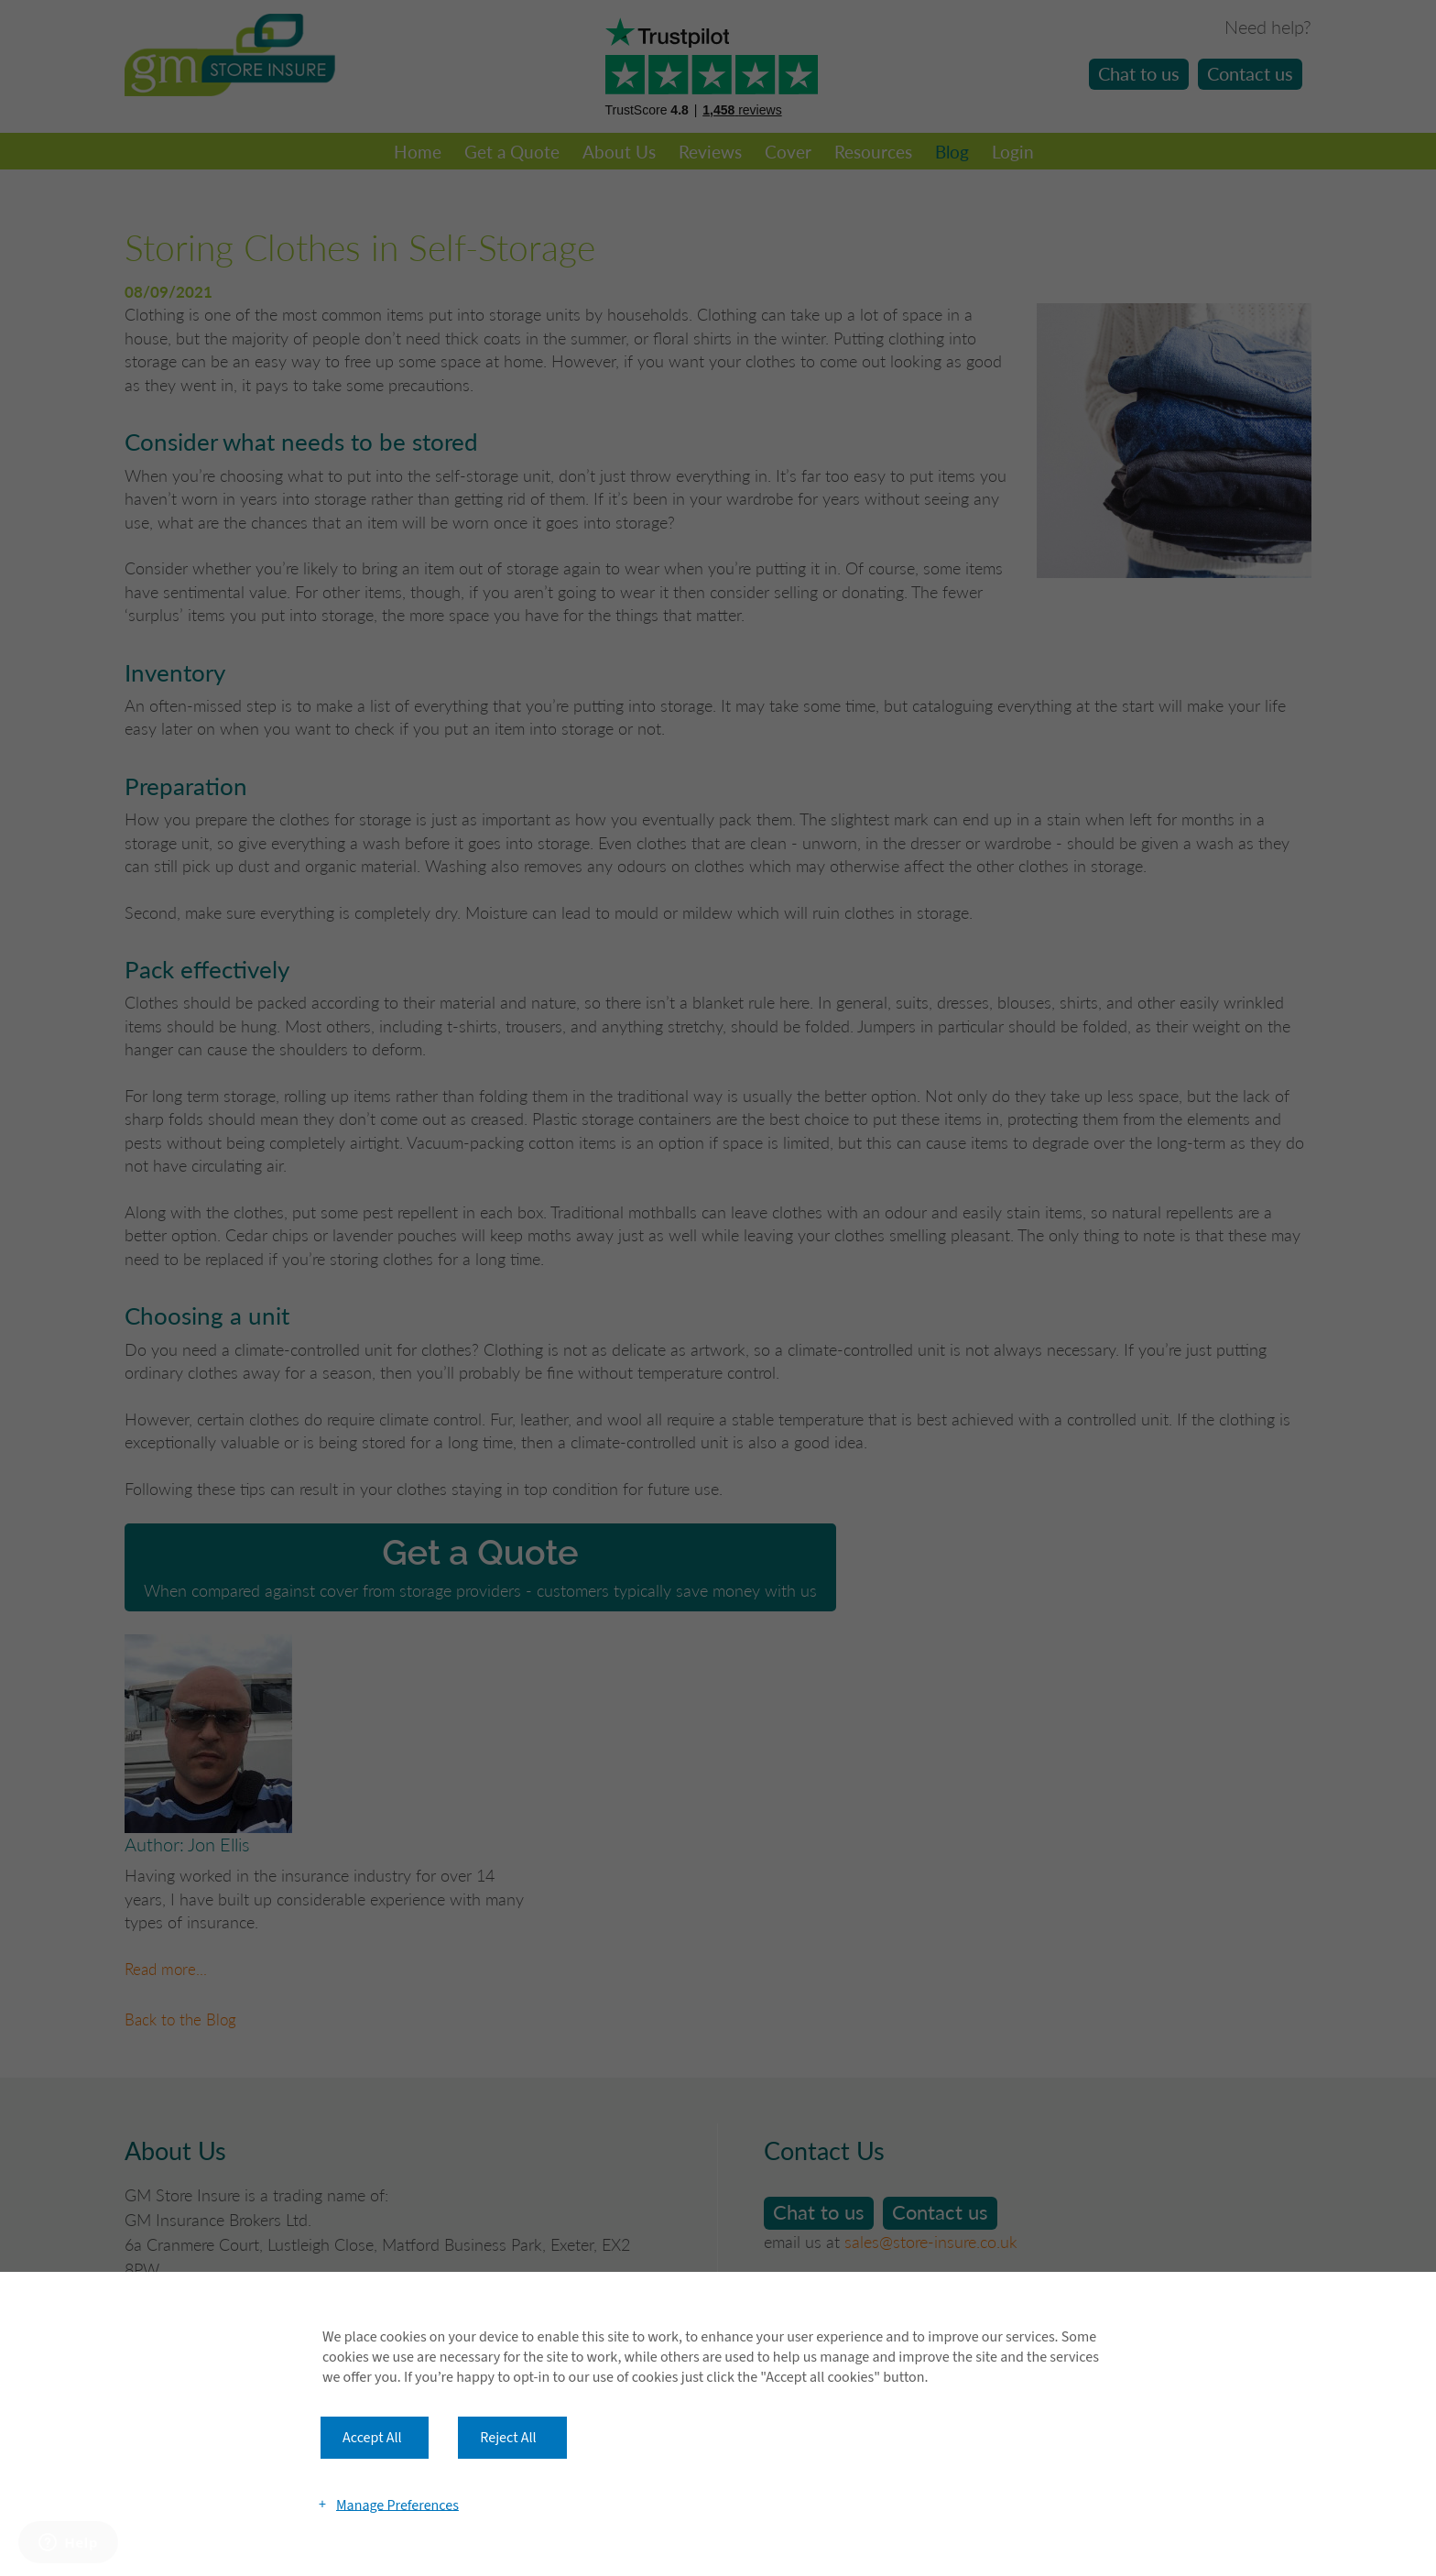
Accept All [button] (372, 2438)
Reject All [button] (508, 2438)
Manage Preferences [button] (397, 2504)
